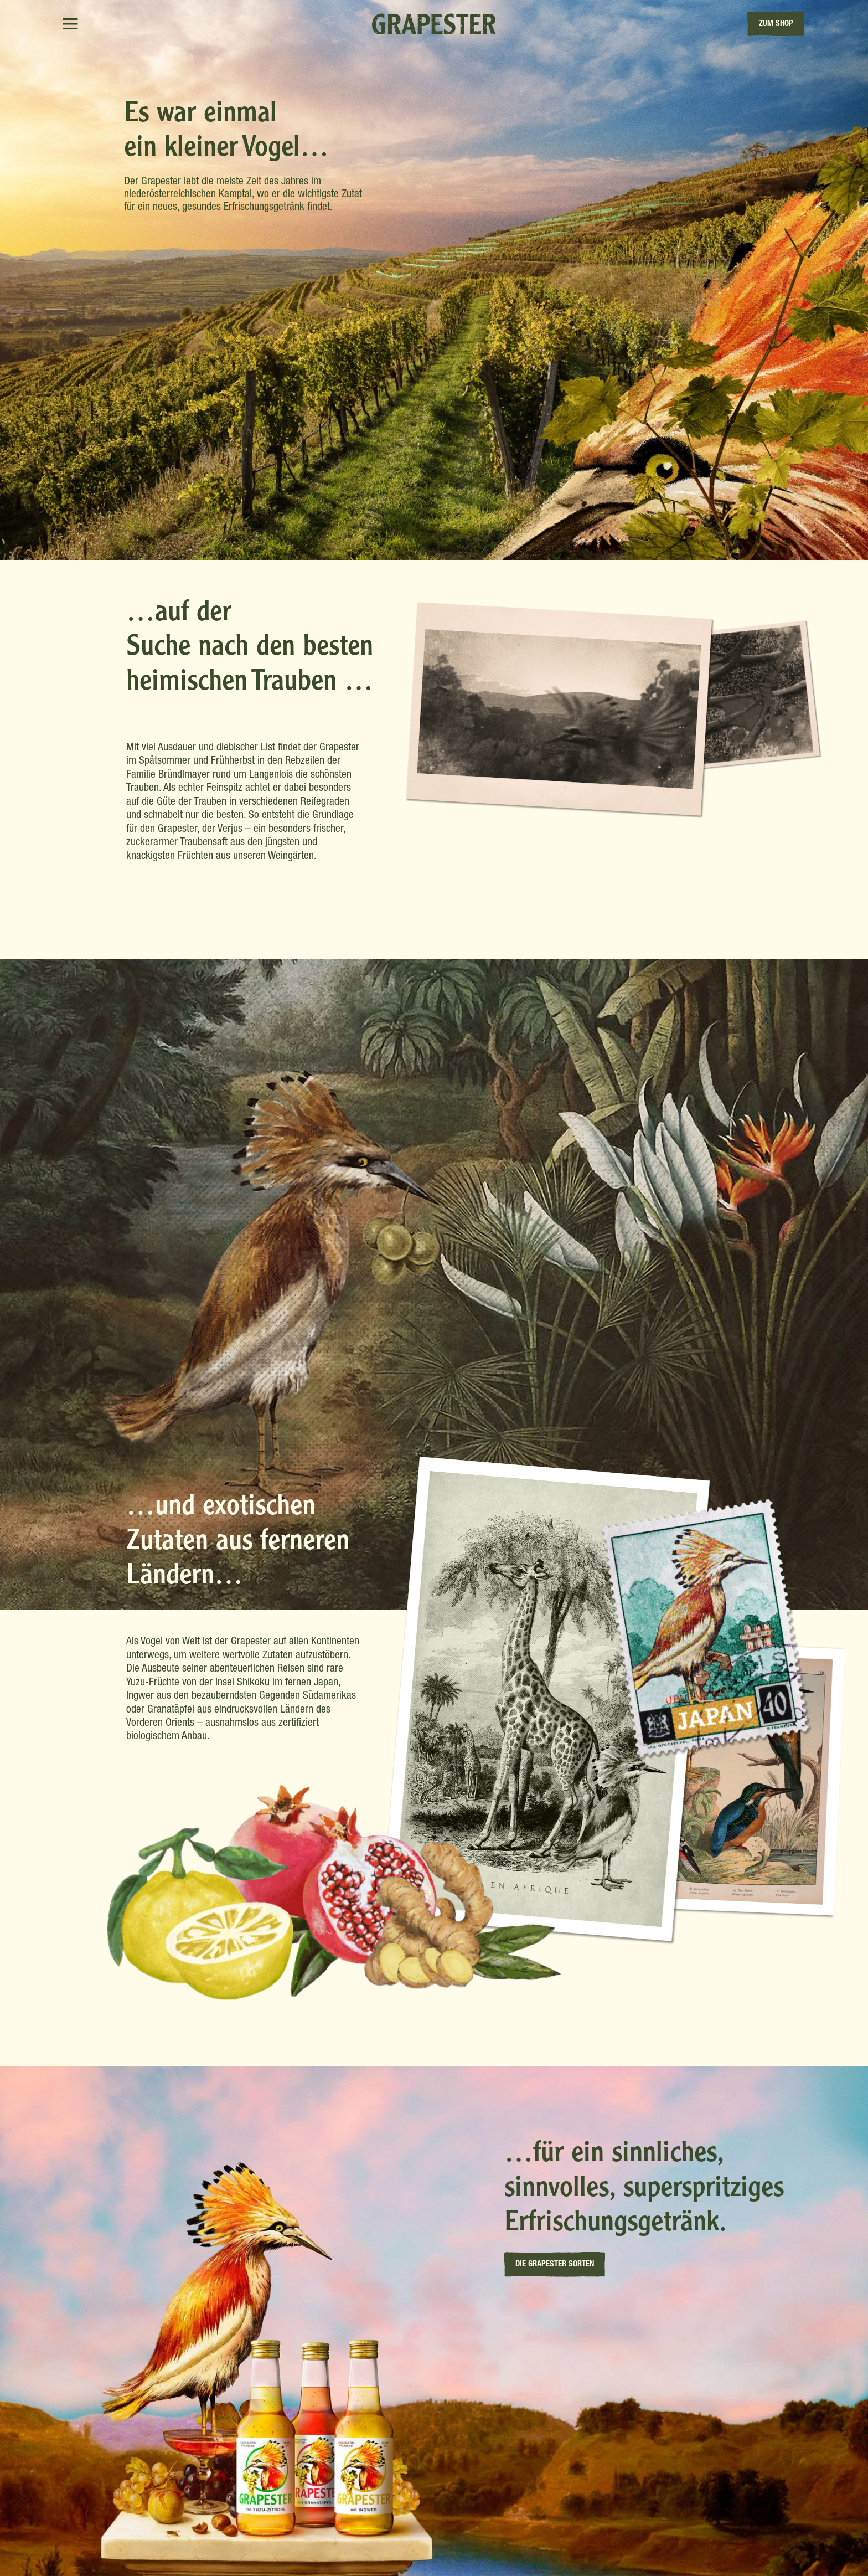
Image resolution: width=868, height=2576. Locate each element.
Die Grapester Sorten (554, 2264)
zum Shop (776, 24)
